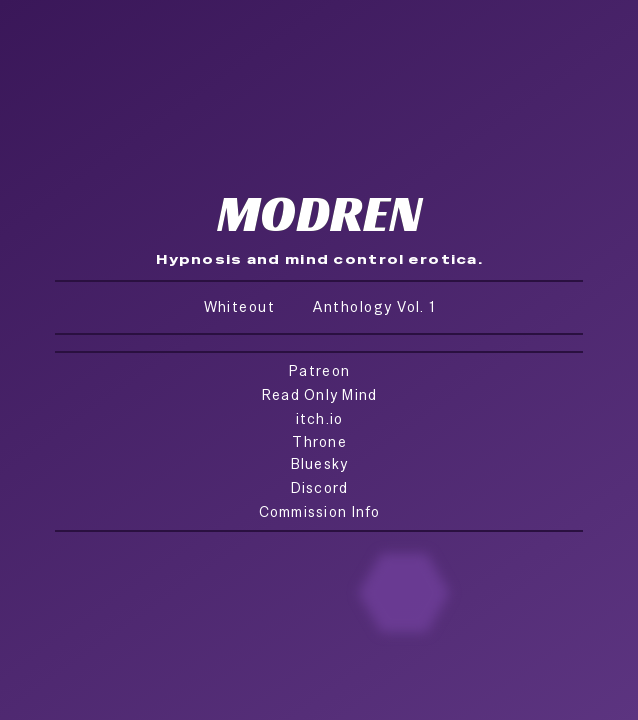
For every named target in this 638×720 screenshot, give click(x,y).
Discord (320, 487)
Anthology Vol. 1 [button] (374, 306)
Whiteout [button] (240, 306)
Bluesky (320, 463)
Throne (319, 441)
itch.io (320, 418)
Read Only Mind (320, 394)
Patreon (319, 370)
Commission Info (320, 511)
